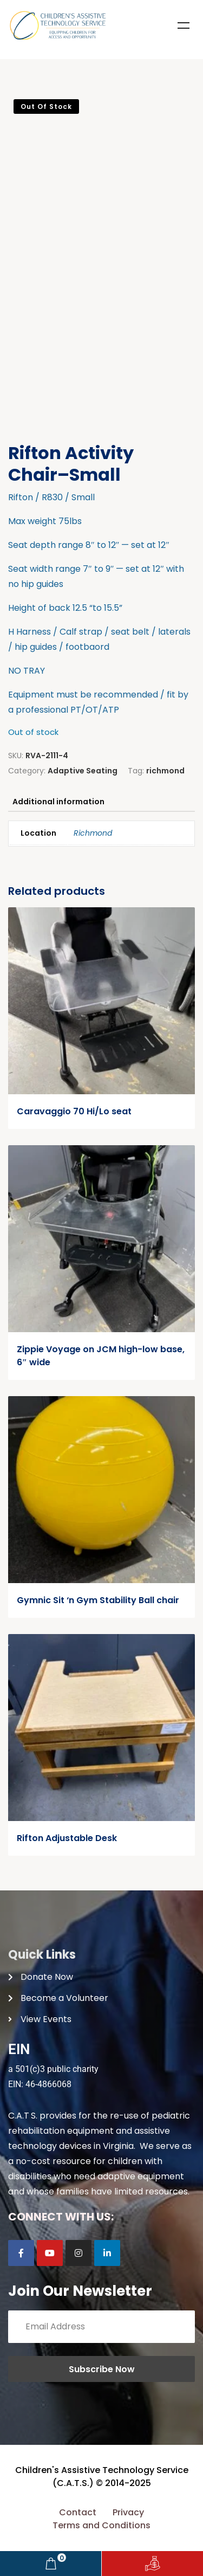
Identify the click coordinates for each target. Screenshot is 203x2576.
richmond (165, 770)
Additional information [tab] (58, 801)
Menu (183, 25)
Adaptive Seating (82, 770)
